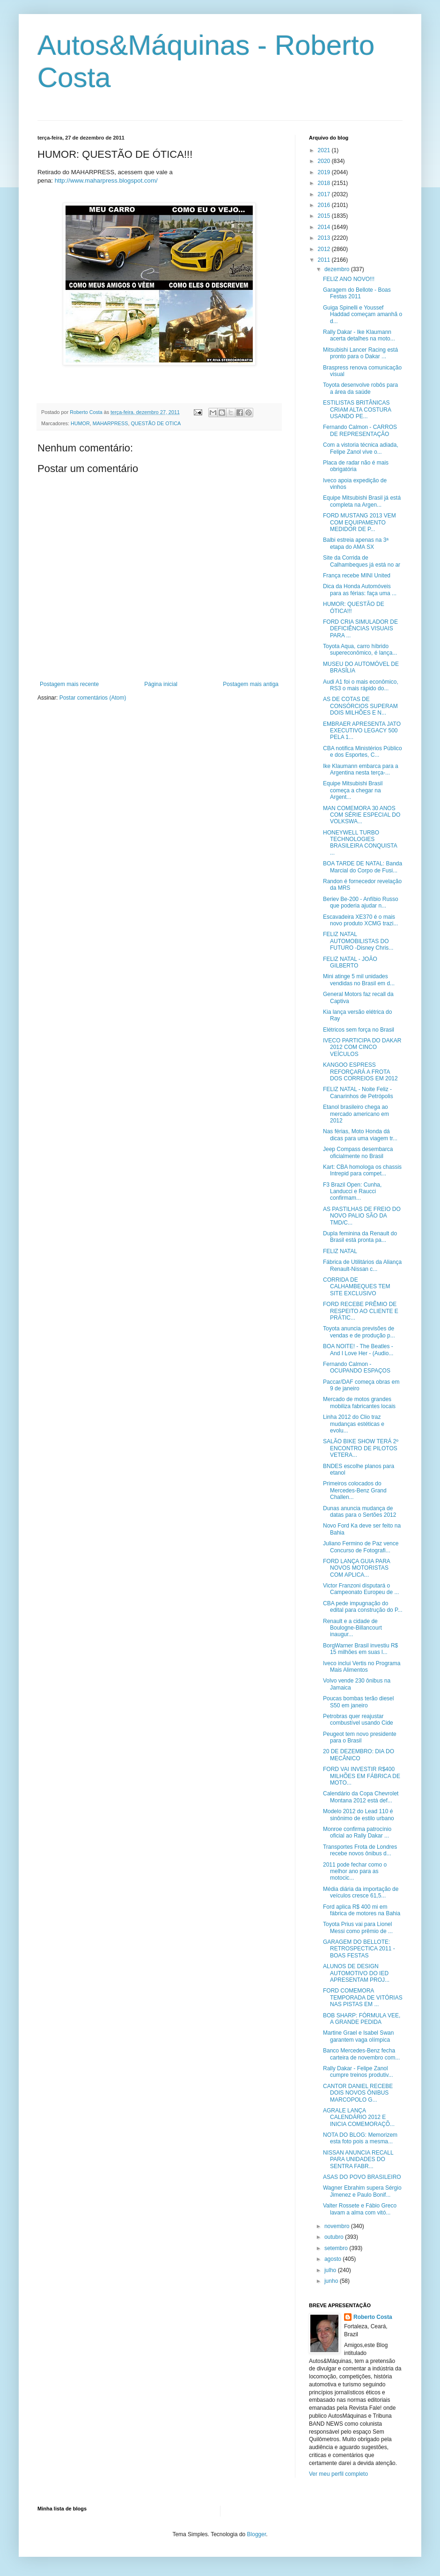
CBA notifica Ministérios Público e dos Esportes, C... (362, 751)
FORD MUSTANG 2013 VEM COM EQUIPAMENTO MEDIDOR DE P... (359, 522)
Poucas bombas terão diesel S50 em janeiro (358, 1701)
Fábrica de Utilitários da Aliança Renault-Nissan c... (362, 1265)
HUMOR (80, 423)
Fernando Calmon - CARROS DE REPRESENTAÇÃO (360, 430)
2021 (325, 150)
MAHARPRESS (110, 423)
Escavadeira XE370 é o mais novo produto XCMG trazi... (360, 920)
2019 (325, 172)
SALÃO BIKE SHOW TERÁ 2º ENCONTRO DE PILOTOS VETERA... (360, 1448)
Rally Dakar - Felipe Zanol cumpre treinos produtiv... (358, 2071)
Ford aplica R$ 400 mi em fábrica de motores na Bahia (361, 1910)
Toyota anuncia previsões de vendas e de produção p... (359, 1331)
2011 (325, 260)
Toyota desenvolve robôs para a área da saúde (360, 388)
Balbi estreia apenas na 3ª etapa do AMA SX (356, 543)
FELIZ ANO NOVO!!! (348, 279)
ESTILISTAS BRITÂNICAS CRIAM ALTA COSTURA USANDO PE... (357, 409)
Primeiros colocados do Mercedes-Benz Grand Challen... (355, 1490)
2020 (325, 161)
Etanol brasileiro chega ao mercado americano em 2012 (356, 1114)
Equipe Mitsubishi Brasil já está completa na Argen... (362, 501)
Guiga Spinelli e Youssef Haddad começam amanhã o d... (362, 314)
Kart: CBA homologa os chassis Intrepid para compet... (362, 1170)
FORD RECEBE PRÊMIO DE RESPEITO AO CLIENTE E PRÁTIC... (360, 1311)
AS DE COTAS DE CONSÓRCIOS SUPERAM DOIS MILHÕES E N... (360, 706)
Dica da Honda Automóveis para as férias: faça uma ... (359, 589)
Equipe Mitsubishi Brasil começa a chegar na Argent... (352, 790)
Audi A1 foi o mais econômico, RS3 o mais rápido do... (360, 685)
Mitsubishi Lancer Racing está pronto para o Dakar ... (360, 353)
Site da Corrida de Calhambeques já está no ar (361, 561)
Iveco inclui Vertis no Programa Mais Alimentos (361, 1666)
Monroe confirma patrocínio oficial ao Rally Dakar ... (357, 1832)
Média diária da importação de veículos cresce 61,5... (360, 1892)
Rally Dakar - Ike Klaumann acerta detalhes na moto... (359, 335)
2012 (325, 249)
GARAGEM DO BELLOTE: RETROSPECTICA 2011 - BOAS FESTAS (359, 1949)
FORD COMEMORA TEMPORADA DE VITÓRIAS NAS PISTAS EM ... (363, 1997)
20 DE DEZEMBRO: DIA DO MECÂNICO (358, 1754)
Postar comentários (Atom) (92, 697)
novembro (337, 2226)
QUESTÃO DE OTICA (156, 423)
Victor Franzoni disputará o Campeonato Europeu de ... (361, 1588)
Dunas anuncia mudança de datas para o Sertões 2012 (359, 1511)
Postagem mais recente (69, 684)
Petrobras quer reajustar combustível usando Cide (358, 1719)
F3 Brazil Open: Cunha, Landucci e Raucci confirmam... (352, 1191)
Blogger (256, 2534)
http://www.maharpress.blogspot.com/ (106, 180)
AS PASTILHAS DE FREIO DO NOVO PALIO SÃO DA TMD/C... (362, 1216)
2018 (325, 183)
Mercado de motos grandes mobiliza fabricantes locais (359, 1402)
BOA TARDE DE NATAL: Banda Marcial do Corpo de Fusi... (362, 866)
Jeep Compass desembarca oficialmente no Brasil (358, 1152)
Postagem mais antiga (251, 684)
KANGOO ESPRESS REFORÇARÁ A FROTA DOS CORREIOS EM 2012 (360, 1072)
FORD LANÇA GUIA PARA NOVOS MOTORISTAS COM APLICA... (356, 1568)
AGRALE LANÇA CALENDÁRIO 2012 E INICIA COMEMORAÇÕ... (359, 2117)
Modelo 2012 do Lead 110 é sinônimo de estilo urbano (358, 1814)
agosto (333, 2259)
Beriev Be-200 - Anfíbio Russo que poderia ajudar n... (360, 902)
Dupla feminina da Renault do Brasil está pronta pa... (360, 1236)
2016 (325, 205)
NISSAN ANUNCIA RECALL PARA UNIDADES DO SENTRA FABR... (358, 2159)
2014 (325, 227)
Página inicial (160, 684)
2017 (325, 194)
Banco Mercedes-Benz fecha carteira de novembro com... (361, 2053)
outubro (334, 2237)
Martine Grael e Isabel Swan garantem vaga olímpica (358, 2036)
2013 (325, 238)
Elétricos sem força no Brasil (358, 1029)
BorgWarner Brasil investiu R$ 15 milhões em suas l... (360, 1648)
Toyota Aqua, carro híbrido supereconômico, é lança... (360, 649)
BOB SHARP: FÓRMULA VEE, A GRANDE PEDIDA (361, 2018)
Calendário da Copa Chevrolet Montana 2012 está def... (360, 1796)
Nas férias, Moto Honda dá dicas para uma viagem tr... (360, 1134)
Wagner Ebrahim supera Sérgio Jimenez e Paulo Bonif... (362, 2191)
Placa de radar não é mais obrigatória (356, 465)
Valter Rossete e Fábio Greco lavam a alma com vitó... (359, 2208)
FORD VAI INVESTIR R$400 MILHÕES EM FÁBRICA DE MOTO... (361, 1776)
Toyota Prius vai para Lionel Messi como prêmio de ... (358, 1927)
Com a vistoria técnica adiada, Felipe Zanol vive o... (360, 448)
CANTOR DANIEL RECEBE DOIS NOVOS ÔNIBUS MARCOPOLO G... (358, 2093)
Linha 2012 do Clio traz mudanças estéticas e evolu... (353, 1424)
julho (331, 2270)
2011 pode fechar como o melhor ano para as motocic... (355, 1871)
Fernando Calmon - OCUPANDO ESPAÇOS (356, 1367)
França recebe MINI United (356, 575)
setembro (336, 2248)
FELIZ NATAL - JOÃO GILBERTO (350, 962)
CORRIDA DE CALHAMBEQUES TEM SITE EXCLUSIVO (356, 1287)
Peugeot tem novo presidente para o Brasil (359, 1737)
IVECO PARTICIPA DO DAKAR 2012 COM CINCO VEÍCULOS (362, 1047)
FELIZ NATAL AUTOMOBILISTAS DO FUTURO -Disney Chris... (358, 941)
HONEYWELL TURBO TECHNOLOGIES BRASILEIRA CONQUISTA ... (360, 842)
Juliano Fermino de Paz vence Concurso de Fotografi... (360, 1546)
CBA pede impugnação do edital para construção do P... (363, 1606)
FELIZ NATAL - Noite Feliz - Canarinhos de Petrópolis (358, 1092)
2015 (325, 216)
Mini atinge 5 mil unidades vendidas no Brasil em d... (359, 979)
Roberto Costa (372, 2317)
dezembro (337, 269)
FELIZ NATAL (340, 1251)
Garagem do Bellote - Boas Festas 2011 (357, 293)
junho (332, 2281)
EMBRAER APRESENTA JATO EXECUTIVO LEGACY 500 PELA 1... (362, 731)
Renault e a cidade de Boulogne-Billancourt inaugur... (352, 1628)
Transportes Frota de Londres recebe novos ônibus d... (360, 1850)
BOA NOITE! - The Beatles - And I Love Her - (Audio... (358, 1349)
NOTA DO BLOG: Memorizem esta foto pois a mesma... (360, 2138)
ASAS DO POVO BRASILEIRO (362, 2177)
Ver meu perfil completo (338, 2474)
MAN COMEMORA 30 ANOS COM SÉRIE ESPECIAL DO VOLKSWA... (361, 815)
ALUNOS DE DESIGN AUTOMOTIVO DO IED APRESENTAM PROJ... (356, 1973)
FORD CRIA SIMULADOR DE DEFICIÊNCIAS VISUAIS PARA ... (360, 629)
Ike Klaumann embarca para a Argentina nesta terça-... (360, 769)
